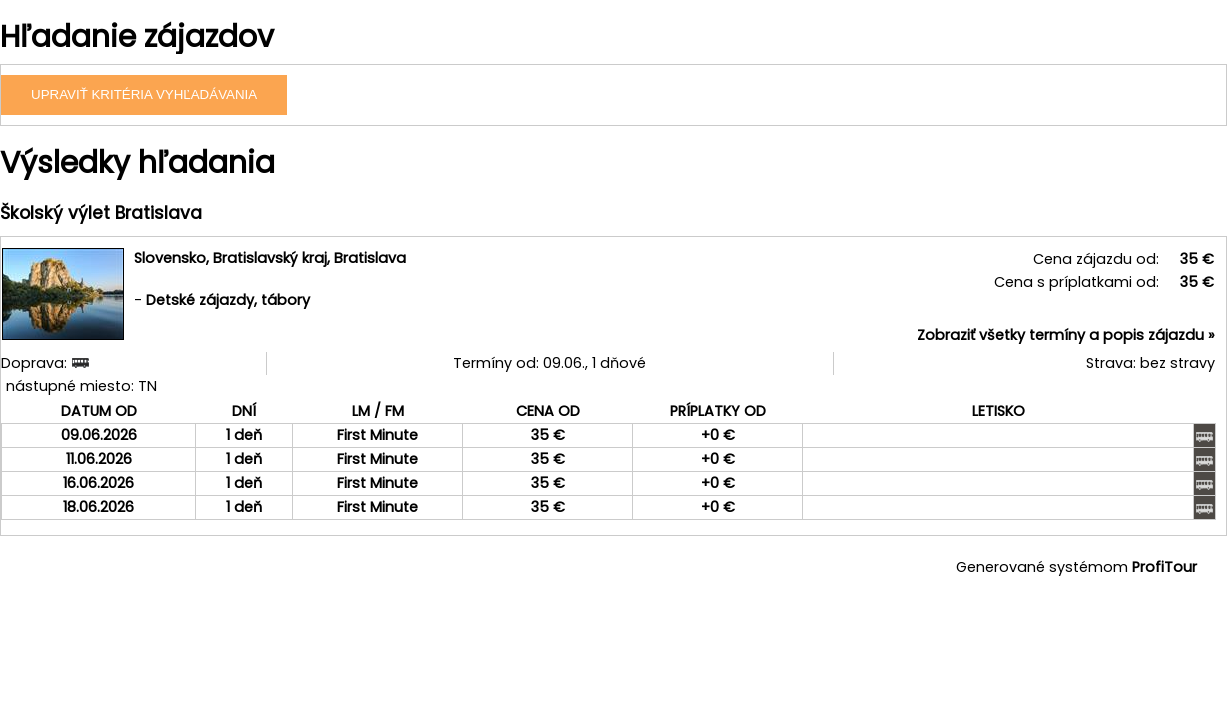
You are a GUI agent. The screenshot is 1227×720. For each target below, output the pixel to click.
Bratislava (370, 258)
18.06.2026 (98, 507)
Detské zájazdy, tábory (228, 300)
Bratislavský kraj (270, 258)
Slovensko (170, 258)
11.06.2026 (99, 459)
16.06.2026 (98, 483)
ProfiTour (1164, 567)
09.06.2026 (99, 435)
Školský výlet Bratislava (101, 213)
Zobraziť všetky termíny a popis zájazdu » (1066, 335)
